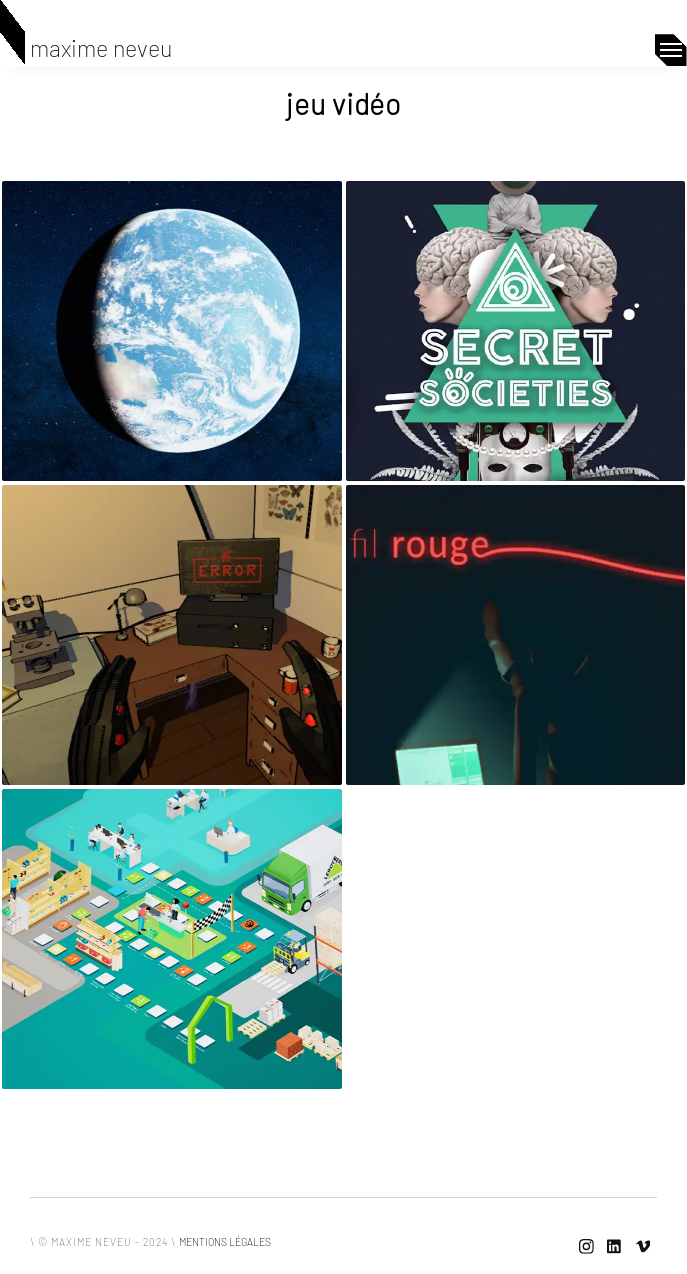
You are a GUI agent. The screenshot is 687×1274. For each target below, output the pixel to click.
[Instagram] (587, 1247)
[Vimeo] (643, 1247)
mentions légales (225, 1242)
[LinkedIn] (615, 1247)
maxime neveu (101, 48)
